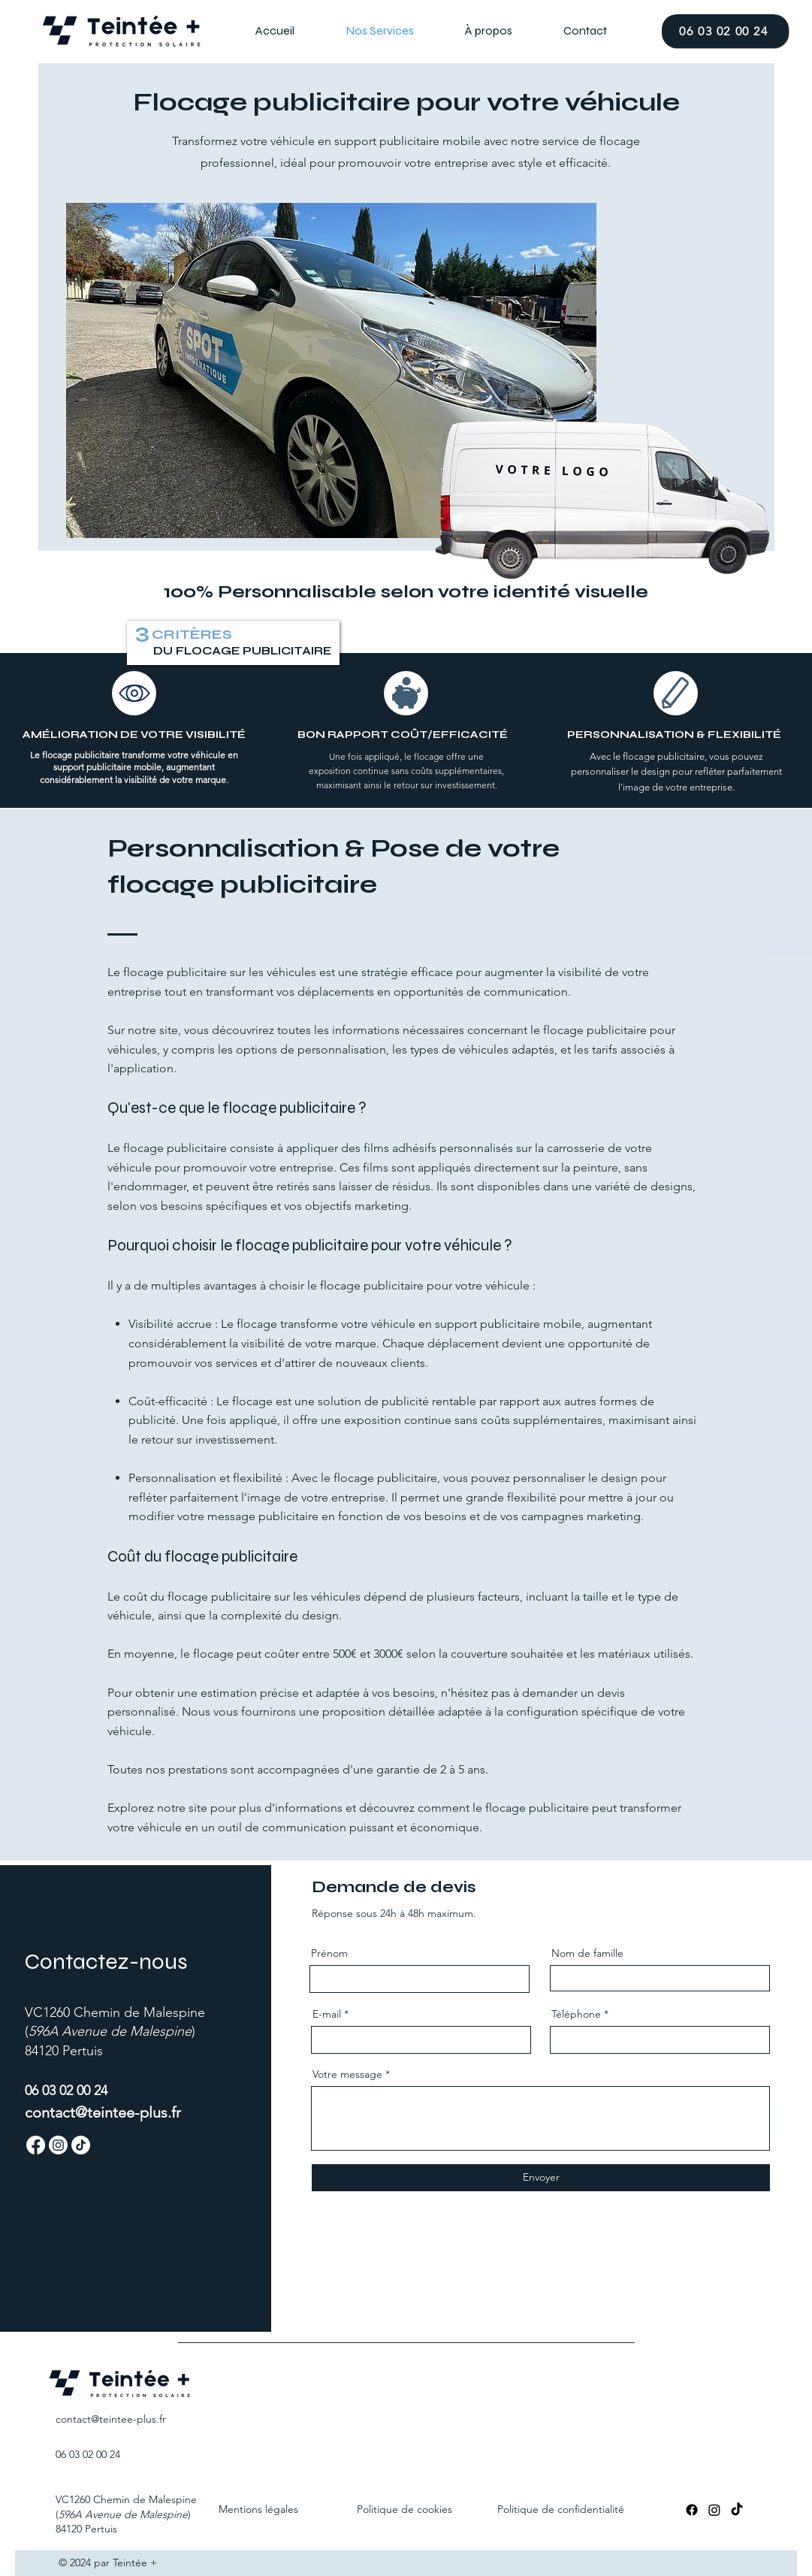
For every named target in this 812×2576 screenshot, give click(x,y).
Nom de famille (587, 1953)
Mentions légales (258, 2509)
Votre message (347, 2074)
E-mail (326, 2014)
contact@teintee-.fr (111, 2419)
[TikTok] (736, 2509)
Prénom (329, 1953)
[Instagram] (714, 2509)
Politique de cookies (404, 2509)
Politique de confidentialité (560, 2509)
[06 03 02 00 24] (725, 31)
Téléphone (576, 2014)
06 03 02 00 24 (88, 2454)
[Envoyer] (541, 2177)
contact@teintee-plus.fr (103, 2112)
